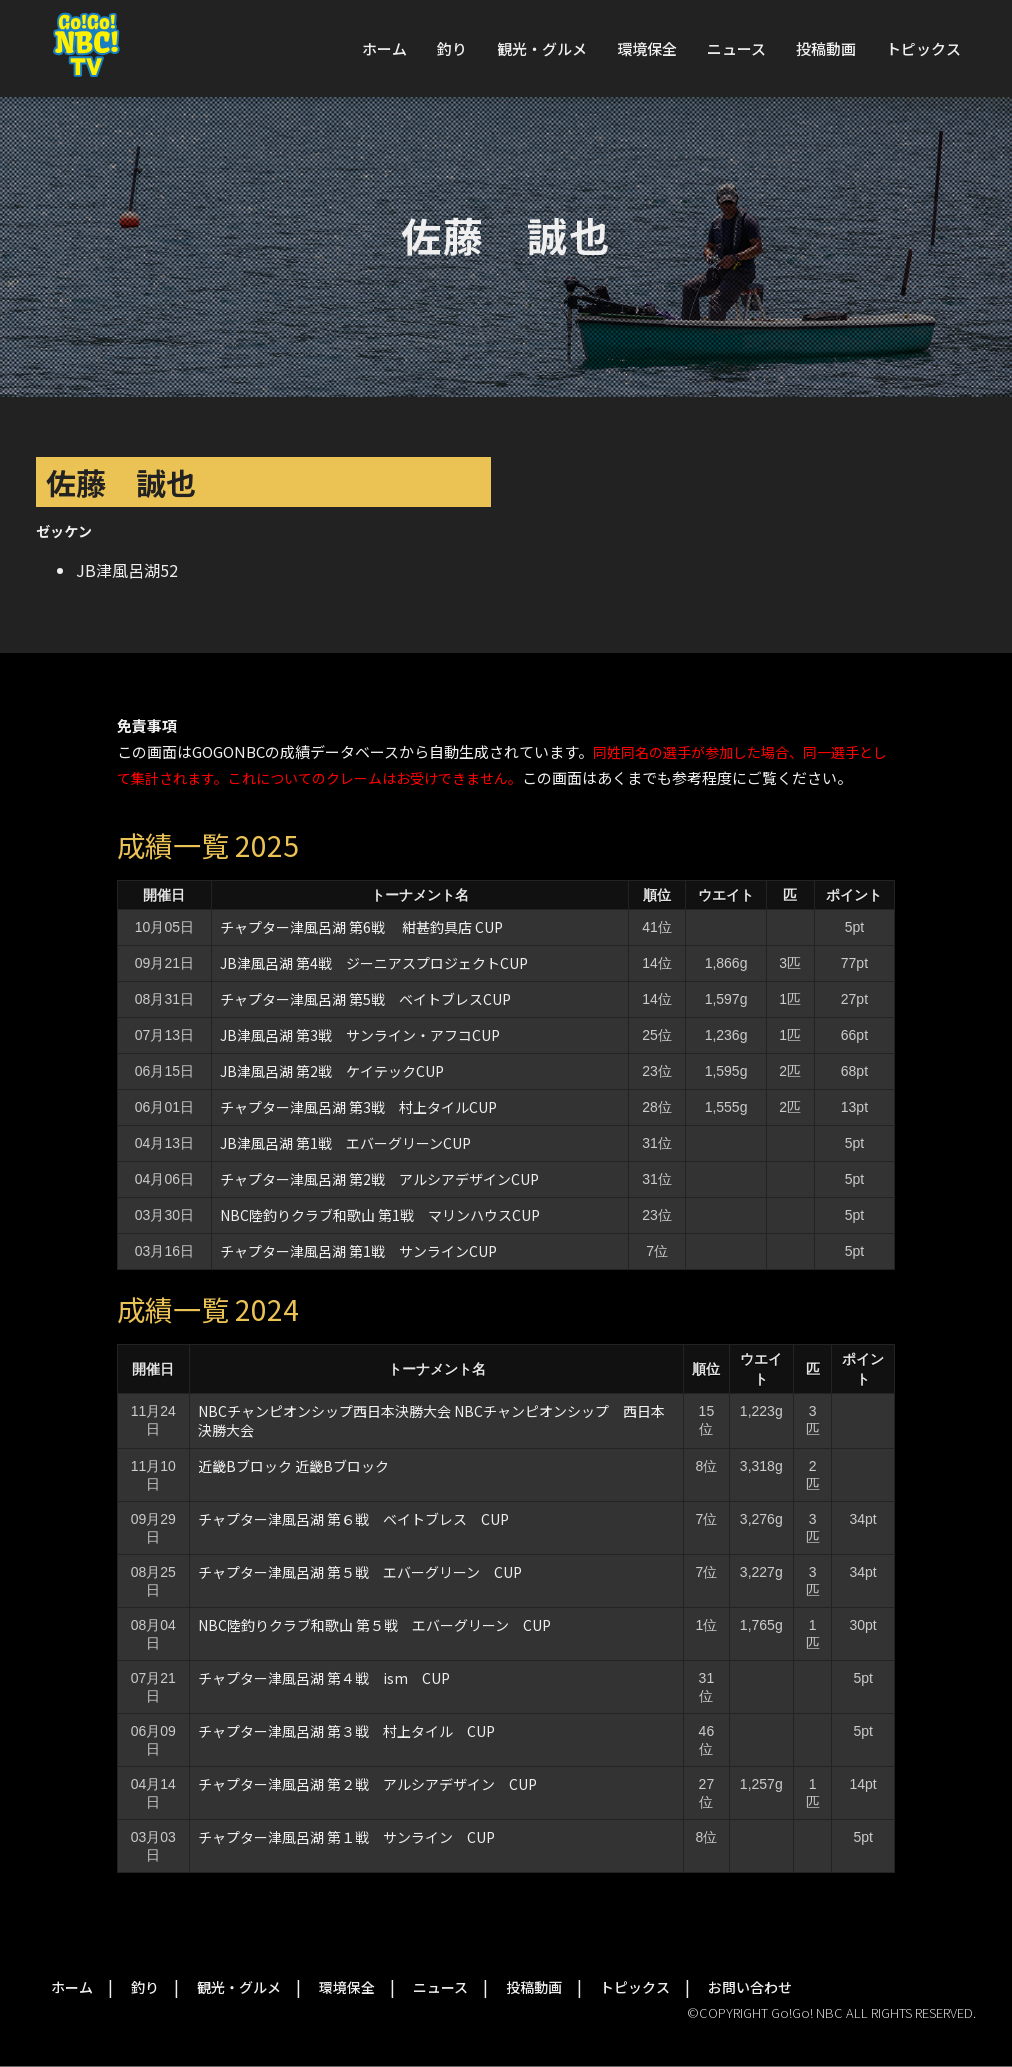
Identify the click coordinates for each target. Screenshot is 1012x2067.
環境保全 (647, 48)
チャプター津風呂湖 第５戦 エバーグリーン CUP (360, 1572)
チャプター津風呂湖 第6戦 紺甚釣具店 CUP (361, 927)
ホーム (384, 48)
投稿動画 (826, 48)
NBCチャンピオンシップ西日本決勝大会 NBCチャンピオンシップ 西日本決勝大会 (431, 1420)
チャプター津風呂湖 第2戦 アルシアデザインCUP (379, 1179)
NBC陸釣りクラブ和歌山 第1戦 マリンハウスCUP (380, 1215)
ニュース (736, 48)
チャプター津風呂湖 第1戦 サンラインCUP (358, 1251)
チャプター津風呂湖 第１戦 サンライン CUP (346, 1837)
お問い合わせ (750, 1987)
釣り (452, 48)
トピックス (923, 48)
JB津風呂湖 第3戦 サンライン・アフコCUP (360, 1035)
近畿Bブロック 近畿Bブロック (293, 1466)
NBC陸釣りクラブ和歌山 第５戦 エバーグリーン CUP (374, 1625)
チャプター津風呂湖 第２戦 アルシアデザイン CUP (367, 1784)
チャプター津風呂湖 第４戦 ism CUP (324, 1678)
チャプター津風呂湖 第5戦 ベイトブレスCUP (365, 999)
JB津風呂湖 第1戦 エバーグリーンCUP (345, 1143)
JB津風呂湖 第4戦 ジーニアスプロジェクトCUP (374, 963)
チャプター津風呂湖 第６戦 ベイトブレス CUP (353, 1519)
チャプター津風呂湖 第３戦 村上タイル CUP (346, 1731)
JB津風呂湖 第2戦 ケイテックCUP (332, 1071)
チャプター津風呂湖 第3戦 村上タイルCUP (358, 1107)
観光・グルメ (542, 48)
